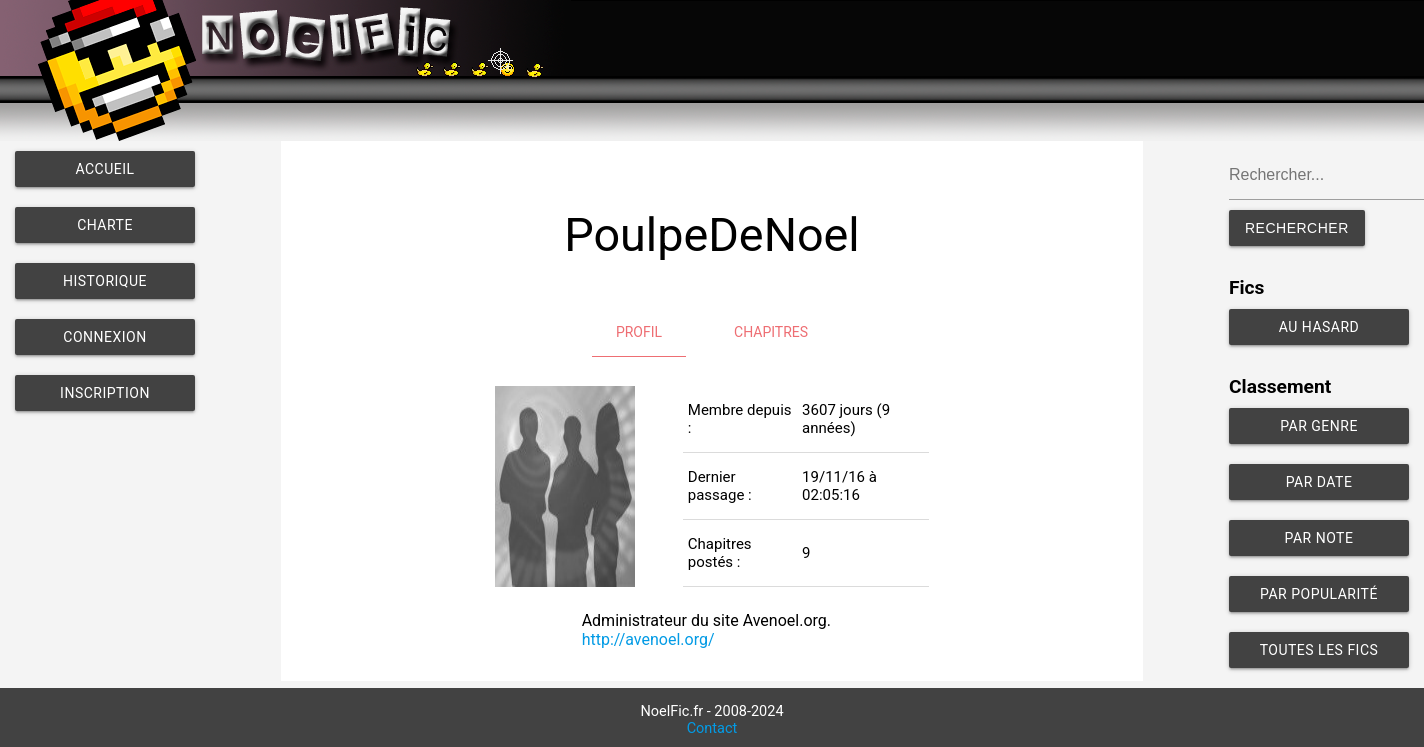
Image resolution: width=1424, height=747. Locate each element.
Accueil (104, 169)
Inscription (105, 393)
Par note (1319, 538)
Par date (1319, 482)
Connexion (104, 337)
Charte (105, 225)
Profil (639, 332)
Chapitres (771, 332)
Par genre (1319, 426)
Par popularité (1319, 594)
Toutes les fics (1319, 650)
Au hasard (1319, 327)
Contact (712, 728)
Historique (105, 281)
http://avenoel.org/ (648, 639)
